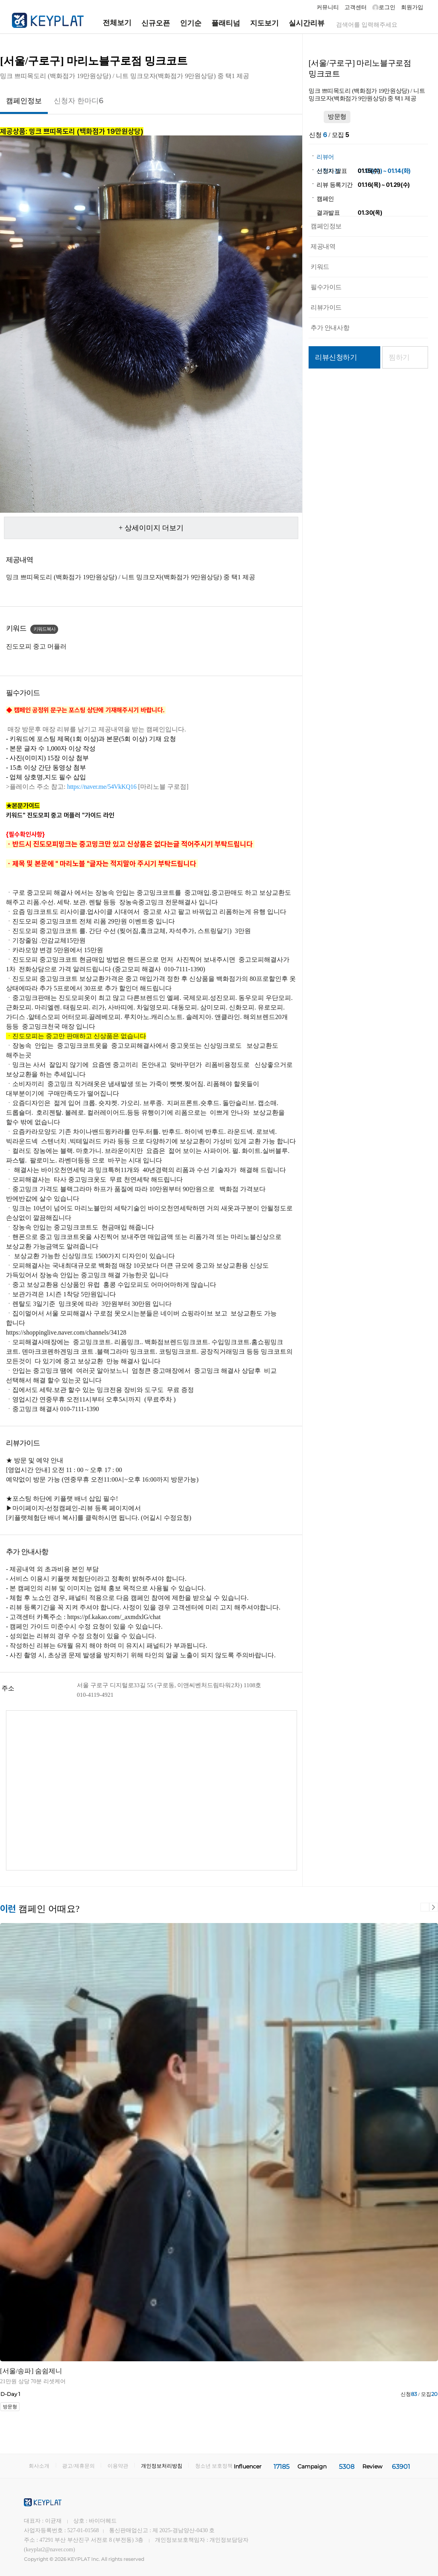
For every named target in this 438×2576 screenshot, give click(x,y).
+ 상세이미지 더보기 (151, 528)
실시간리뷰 (307, 23)
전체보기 (110, 23)
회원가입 (412, 7)
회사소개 (39, 2466)
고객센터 (355, 7)
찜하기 (399, 357)
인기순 (190, 23)
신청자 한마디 (78, 100)
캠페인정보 (24, 101)
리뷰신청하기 (336, 357)
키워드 (320, 266)
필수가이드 (326, 287)
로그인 (383, 7)
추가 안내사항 (330, 327)
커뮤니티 (328, 7)
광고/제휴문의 (78, 2466)
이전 (424, 1907)
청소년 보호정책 (214, 2466)
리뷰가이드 (326, 307)
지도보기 (264, 23)
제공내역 (323, 246)
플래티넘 (225, 23)
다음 (433, 1907)
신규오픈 (155, 23)
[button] (101, 786)
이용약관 (118, 2466)
